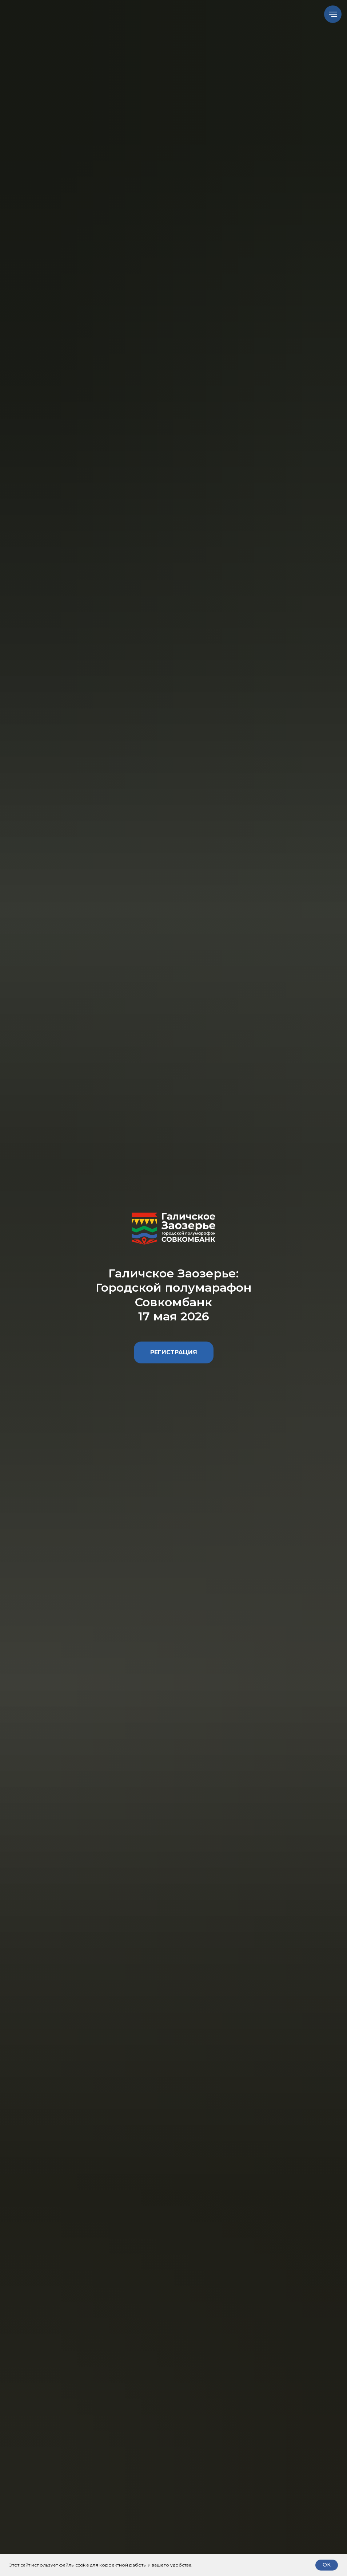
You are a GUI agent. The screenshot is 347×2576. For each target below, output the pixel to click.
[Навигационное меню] (333, 14)
